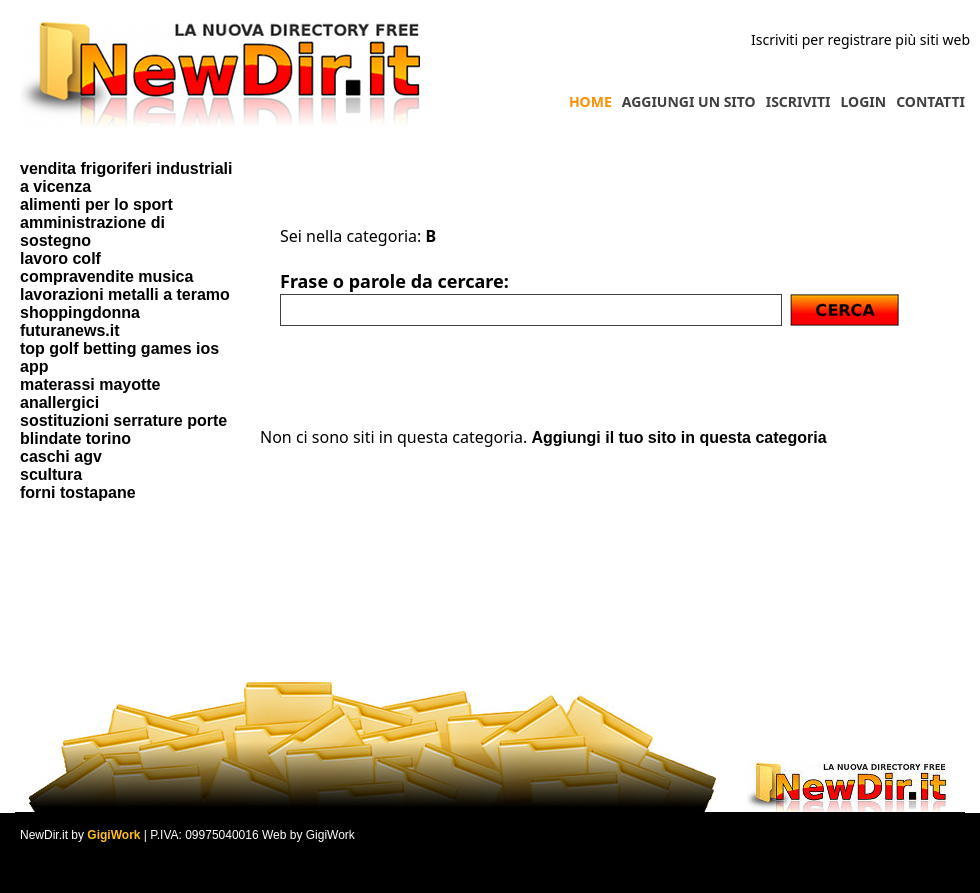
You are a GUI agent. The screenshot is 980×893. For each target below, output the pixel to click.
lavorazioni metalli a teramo (125, 294)
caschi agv (61, 456)
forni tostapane (78, 492)
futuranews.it (70, 330)
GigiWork (113, 835)
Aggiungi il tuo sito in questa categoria (678, 437)
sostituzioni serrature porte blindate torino (123, 429)
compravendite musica (106, 276)
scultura (51, 474)
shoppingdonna (80, 312)
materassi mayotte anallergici (90, 393)
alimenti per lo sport (96, 204)
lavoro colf (60, 258)
